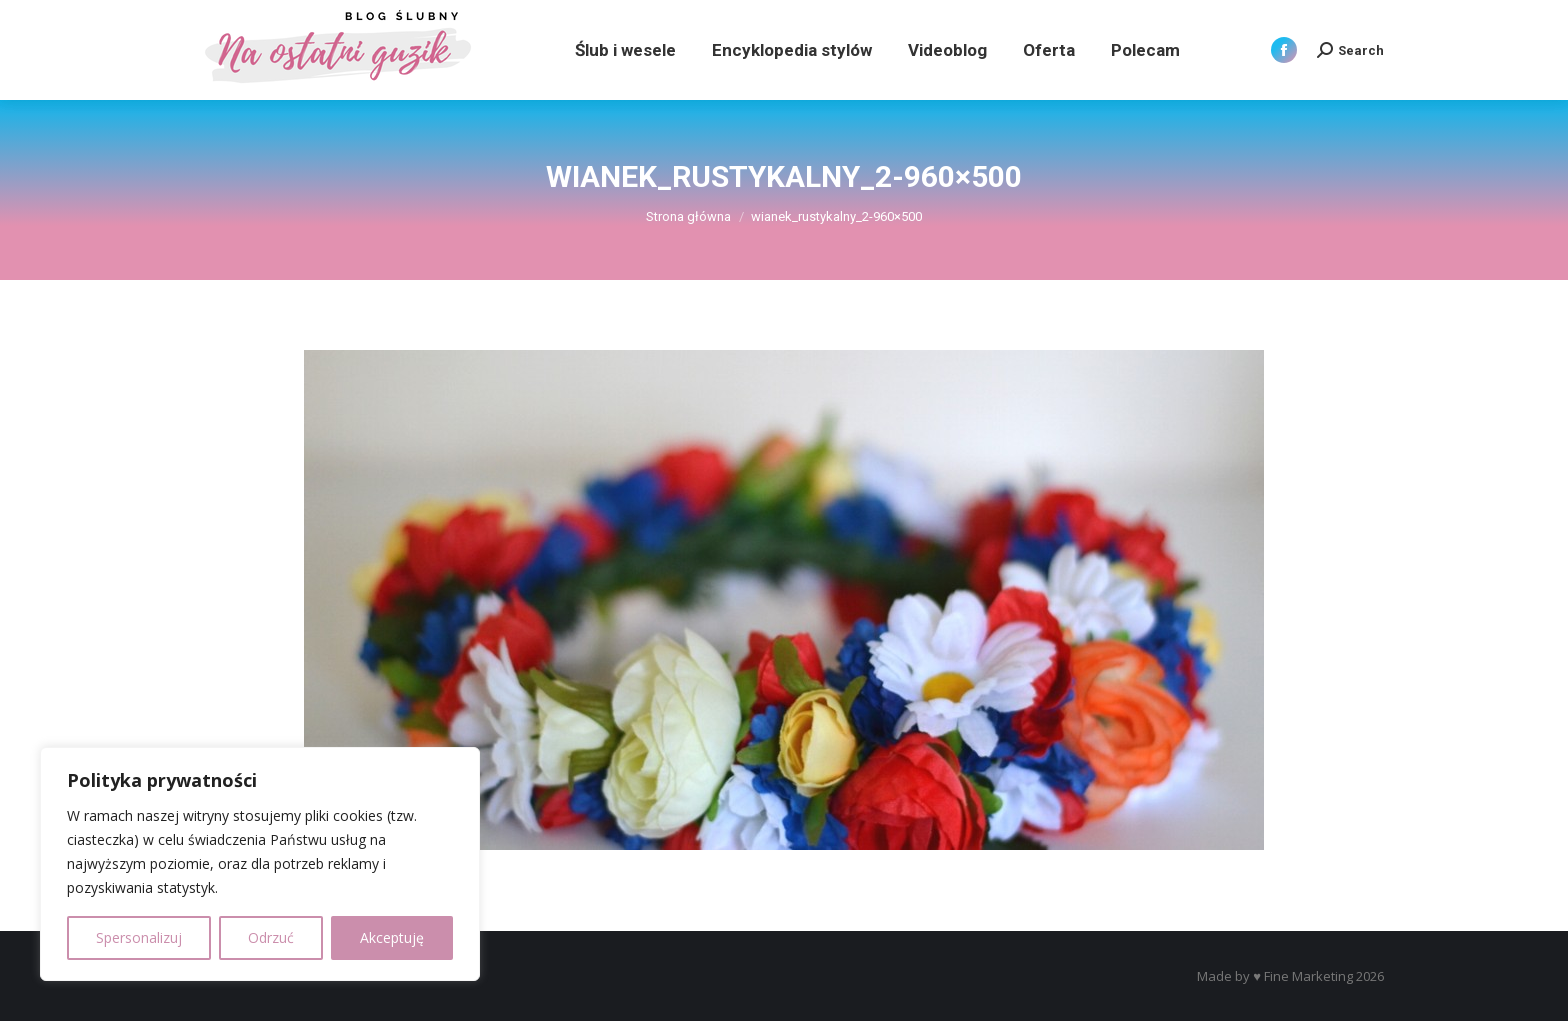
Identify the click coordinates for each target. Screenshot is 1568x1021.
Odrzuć (271, 937)
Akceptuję (392, 937)
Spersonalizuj (139, 937)
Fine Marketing (1308, 976)
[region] (260, 864)
